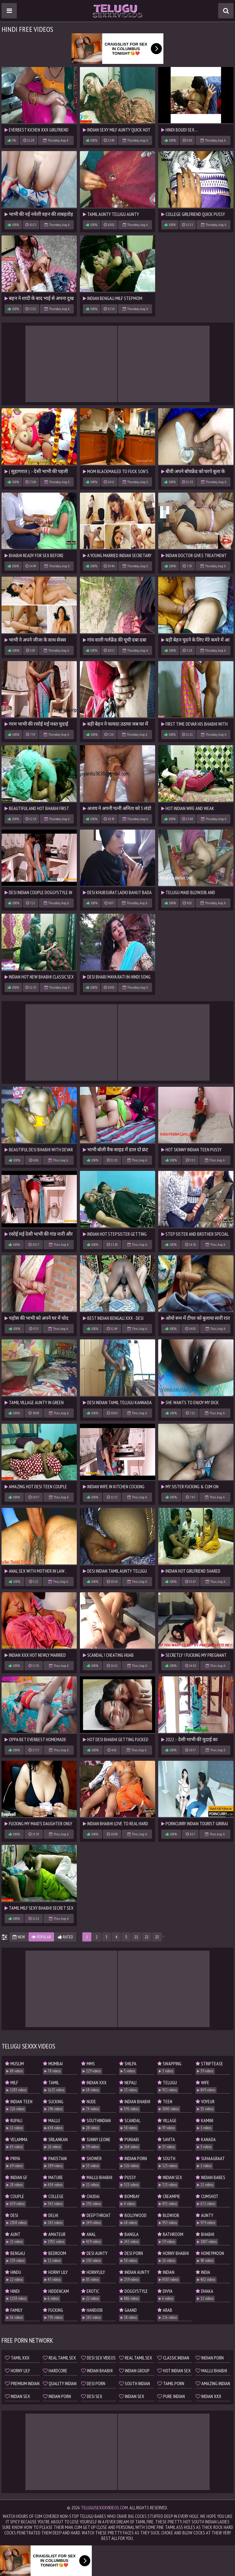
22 (146, 1937)
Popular (41, 1937)
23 (157, 1937)
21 (136, 1937)
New (19, 1937)
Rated (65, 1937)
